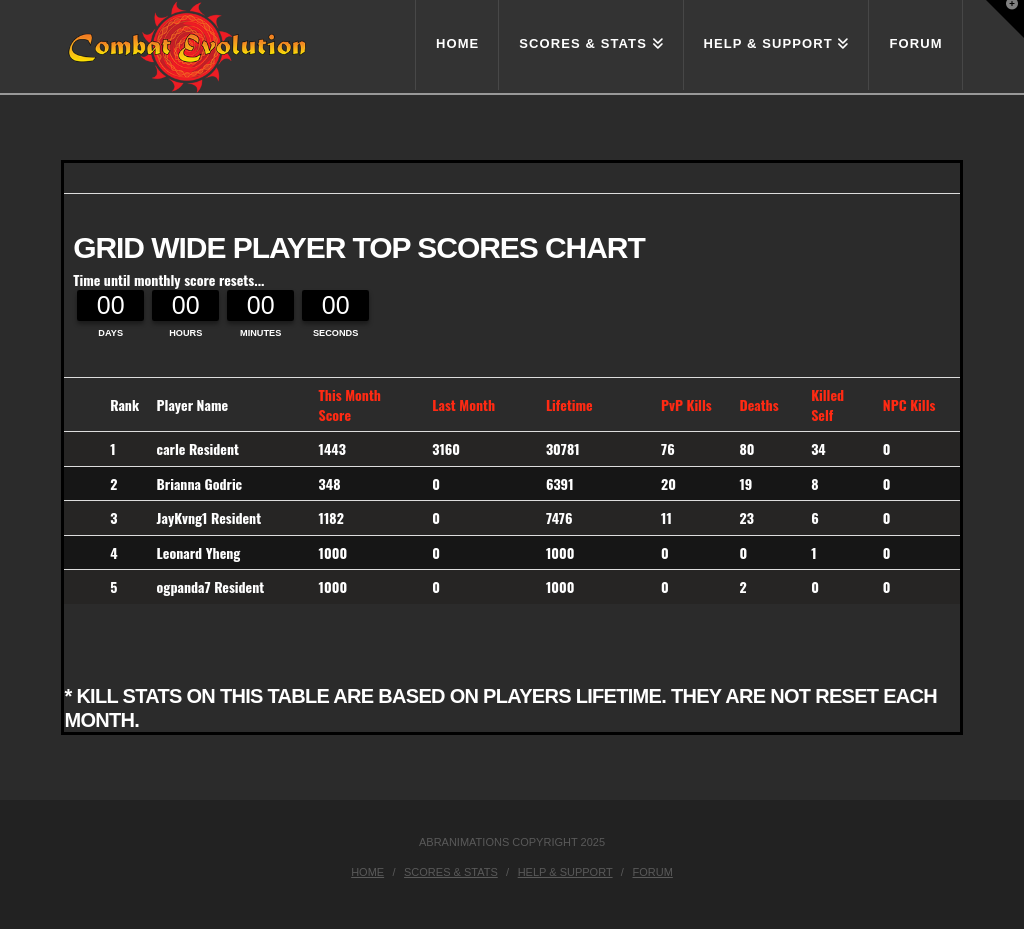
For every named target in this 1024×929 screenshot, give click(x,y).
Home (367, 872)
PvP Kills (686, 404)
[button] (1005, 19)
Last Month (463, 404)
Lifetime (569, 404)
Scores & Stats (451, 872)
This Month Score (350, 404)
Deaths (758, 404)
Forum (652, 872)
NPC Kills (909, 404)
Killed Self (827, 404)
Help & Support (565, 872)
